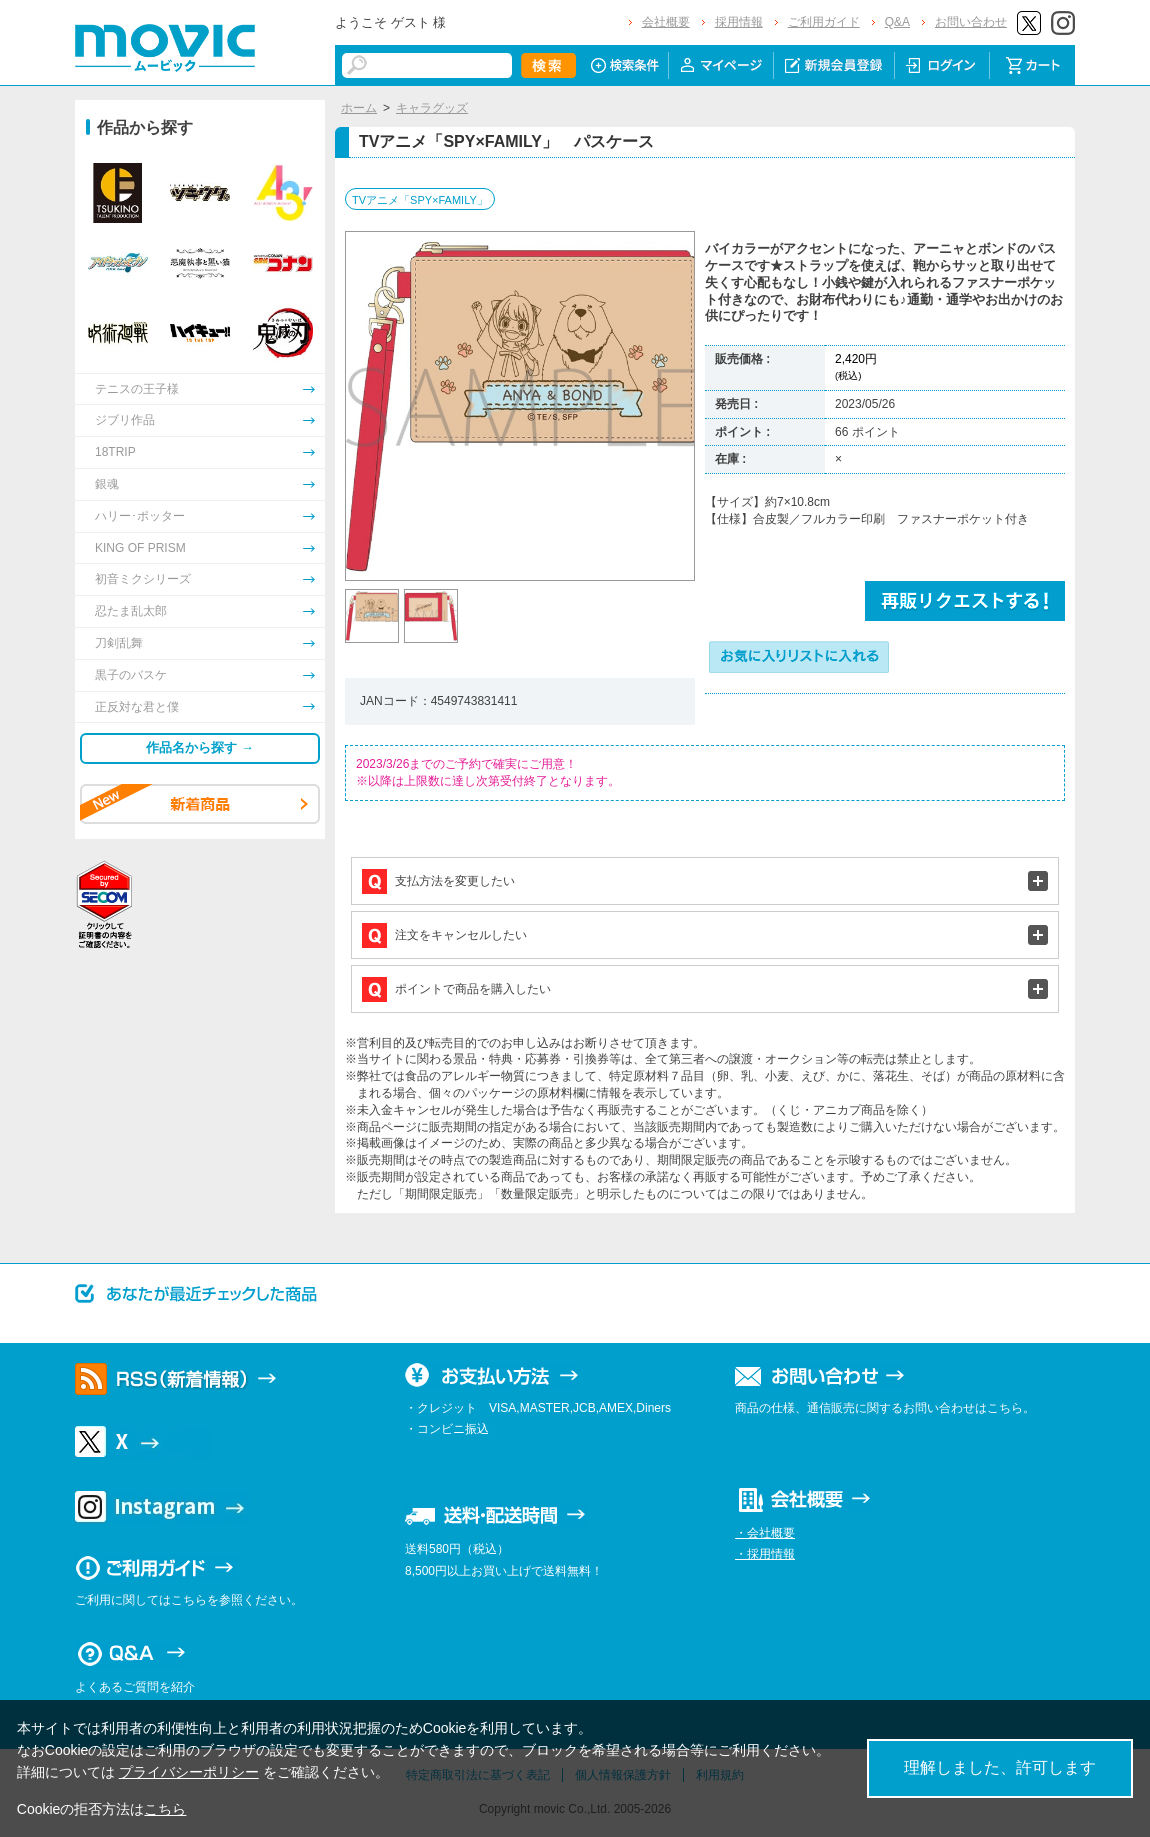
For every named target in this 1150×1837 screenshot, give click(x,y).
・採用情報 (765, 1554)
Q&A (897, 22)
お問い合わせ (971, 22)
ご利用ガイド (824, 22)
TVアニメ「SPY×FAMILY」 (420, 200)
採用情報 (739, 22)
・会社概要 (765, 1533)
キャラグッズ (432, 108)
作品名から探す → (200, 747)
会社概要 (666, 22)
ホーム (359, 108)
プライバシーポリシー (189, 1772)
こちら (165, 1809)
